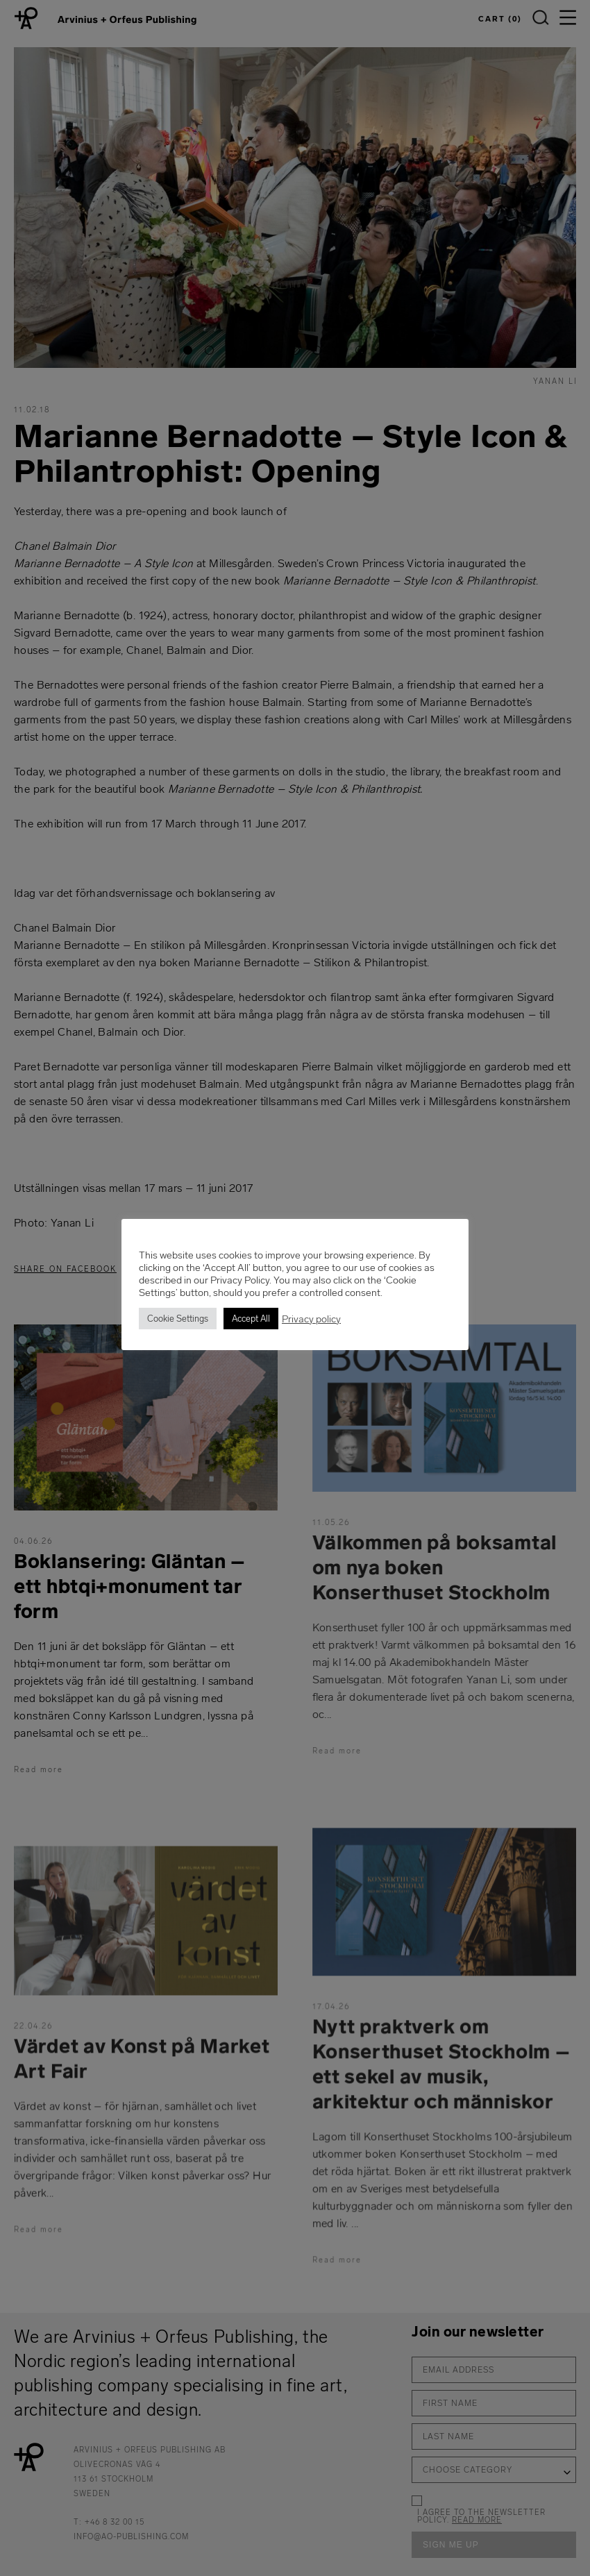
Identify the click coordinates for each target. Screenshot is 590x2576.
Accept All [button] (251, 1318)
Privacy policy (311, 1319)
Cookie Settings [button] (177, 1318)
